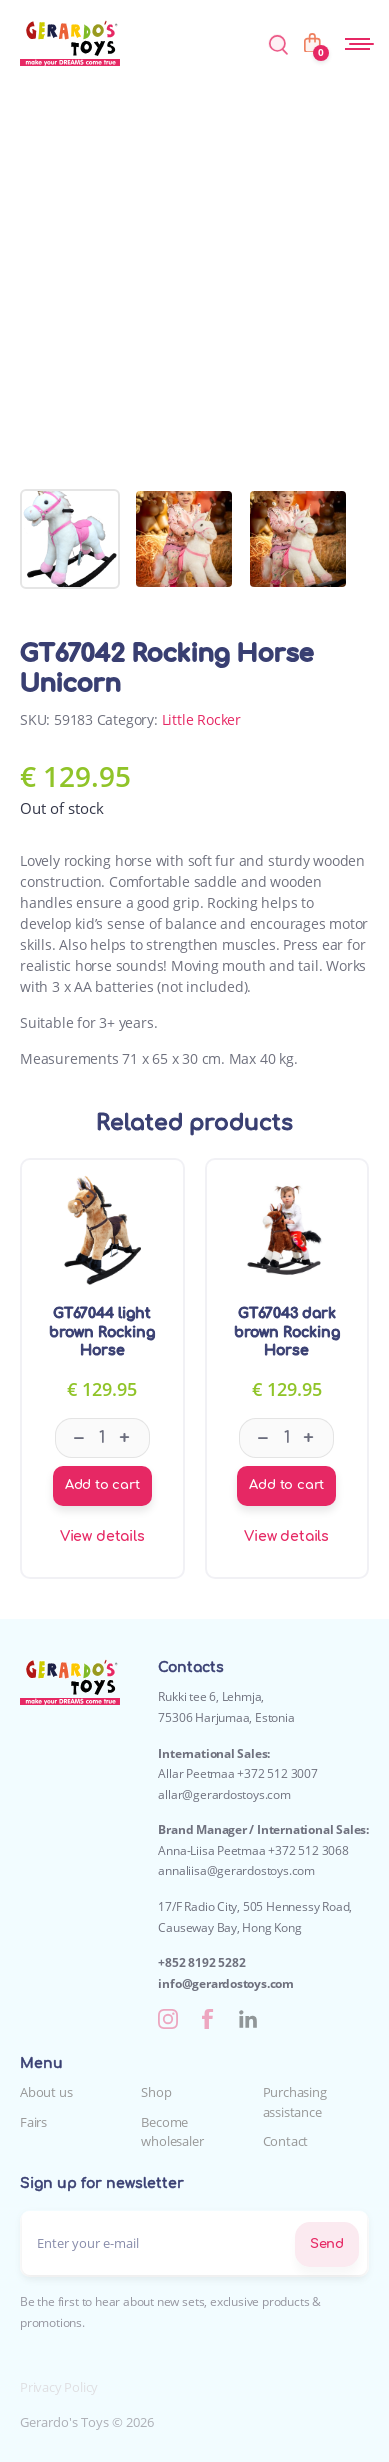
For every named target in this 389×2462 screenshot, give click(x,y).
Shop (156, 2092)
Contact (286, 2141)
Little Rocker (201, 719)
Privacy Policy (59, 2387)
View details (102, 1536)
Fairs (33, 2122)
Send (327, 2244)
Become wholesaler (172, 2132)
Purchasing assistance (295, 2102)
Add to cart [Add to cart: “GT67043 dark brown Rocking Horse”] (286, 1485)
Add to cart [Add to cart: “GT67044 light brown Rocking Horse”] (102, 1485)
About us (46, 2092)
